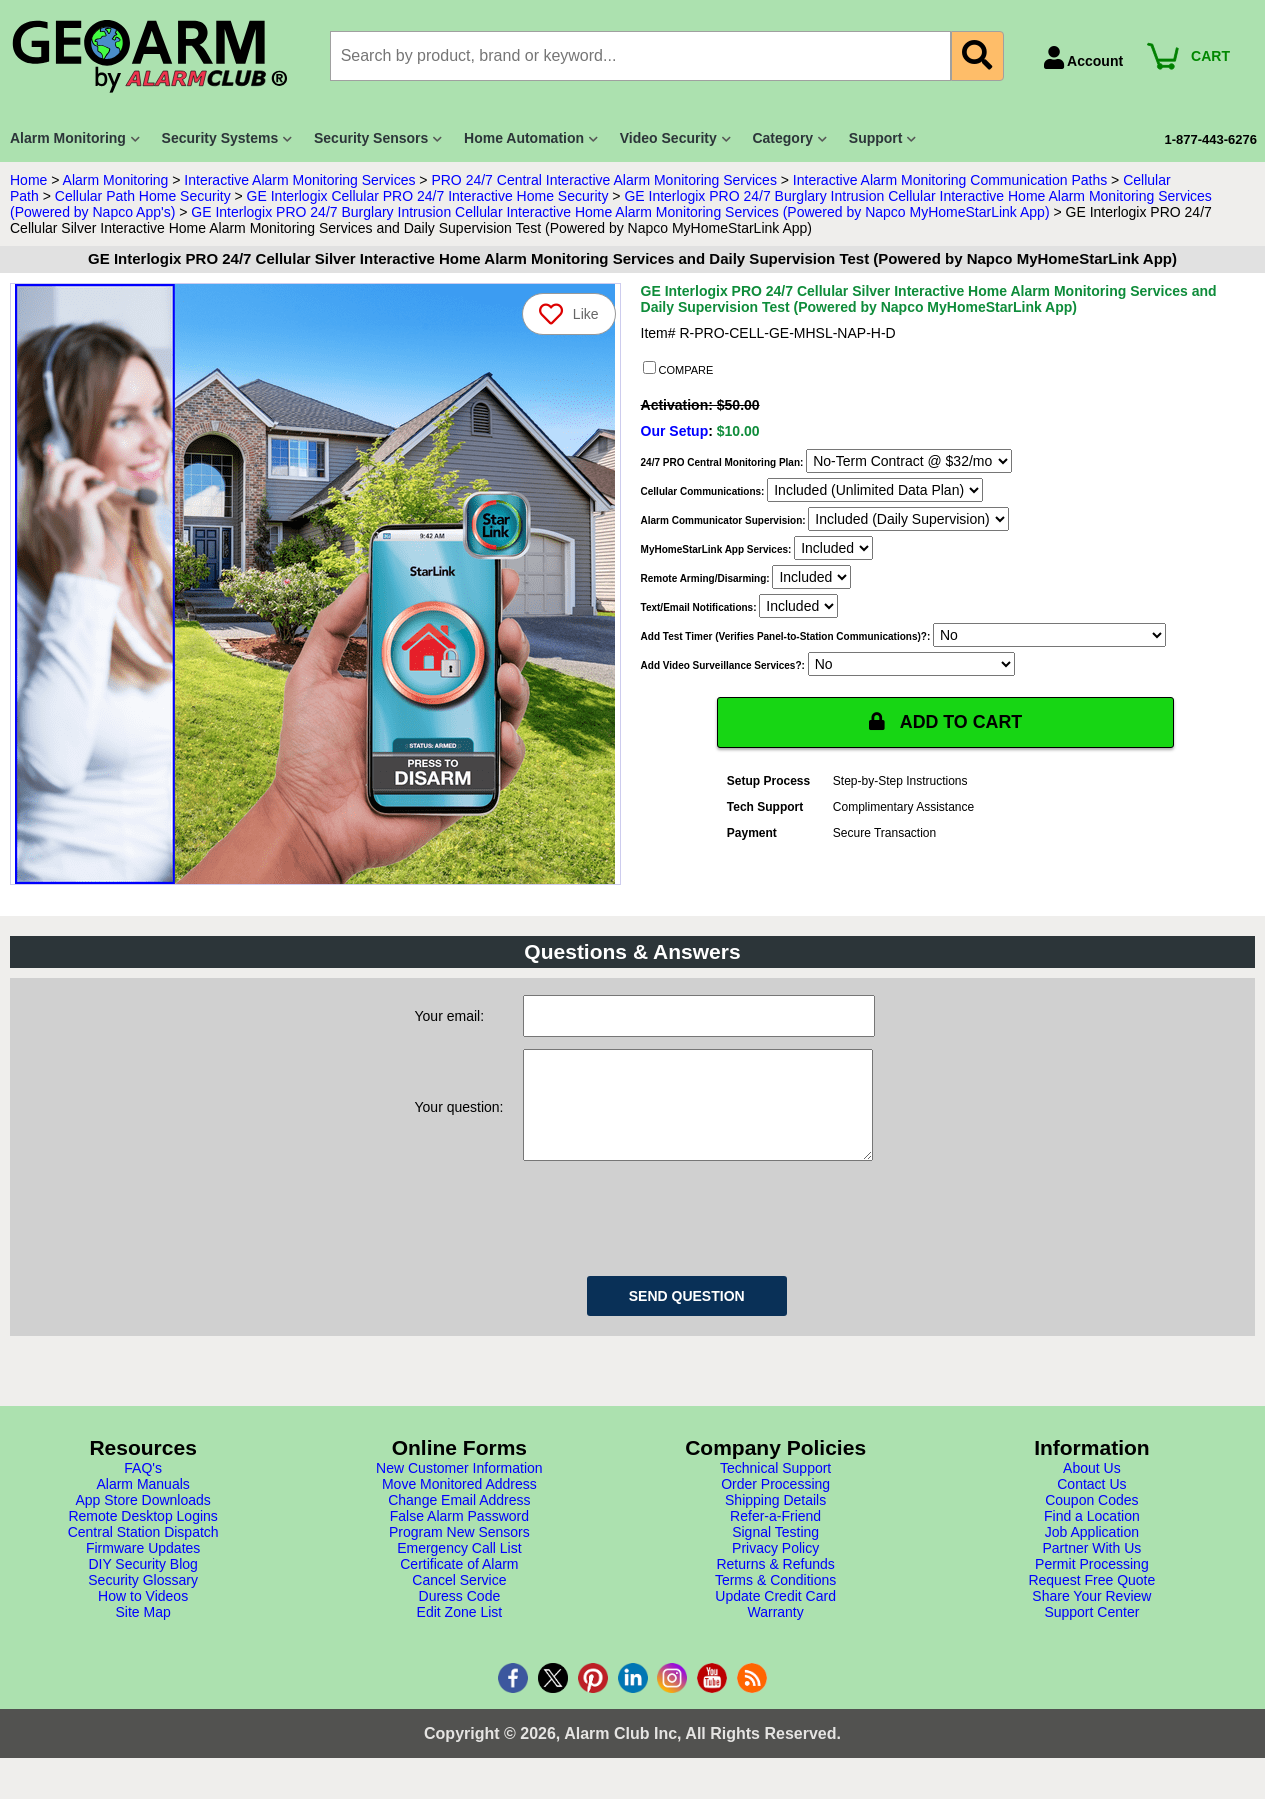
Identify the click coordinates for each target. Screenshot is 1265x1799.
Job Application (1092, 1552)
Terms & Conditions (775, 1600)
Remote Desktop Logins (142, 1536)
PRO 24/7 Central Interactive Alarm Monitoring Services (603, 180)
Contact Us (1091, 1504)
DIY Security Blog (142, 1584)
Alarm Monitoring (116, 180)
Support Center (1091, 1632)
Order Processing (775, 1504)
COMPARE (678, 369)
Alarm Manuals (142, 1504)
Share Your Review (1091, 1616)
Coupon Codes (1091, 1520)
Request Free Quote (1091, 1600)
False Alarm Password (459, 1536)
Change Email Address (459, 1520)
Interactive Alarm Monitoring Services (299, 180)
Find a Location (1092, 1536)
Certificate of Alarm (459, 1584)
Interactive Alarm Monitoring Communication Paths (950, 180)
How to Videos (143, 1616)
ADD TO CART (946, 722)
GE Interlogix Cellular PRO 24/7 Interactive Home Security (428, 196)
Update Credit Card (775, 1616)
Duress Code (460, 1616)
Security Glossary (143, 1600)
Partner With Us (1091, 1568)
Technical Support (775, 1488)
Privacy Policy (775, 1568)
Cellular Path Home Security (143, 196)
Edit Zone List (460, 1632)
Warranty (775, 1632)
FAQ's (143, 1488)
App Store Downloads (142, 1520)
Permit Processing (1092, 1584)
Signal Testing (775, 1552)
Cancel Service (459, 1600)
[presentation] (675, 1235)
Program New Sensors (459, 1552)
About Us (1092, 1488)
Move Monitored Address (459, 1504)
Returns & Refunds (775, 1584)
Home (28, 180)
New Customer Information (459, 1488)
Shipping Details (775, 1520)
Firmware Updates (143, 1568)
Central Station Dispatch (143, 1552)
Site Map (143, 1632)
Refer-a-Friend (775, 1536)
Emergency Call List (459, 1568)
